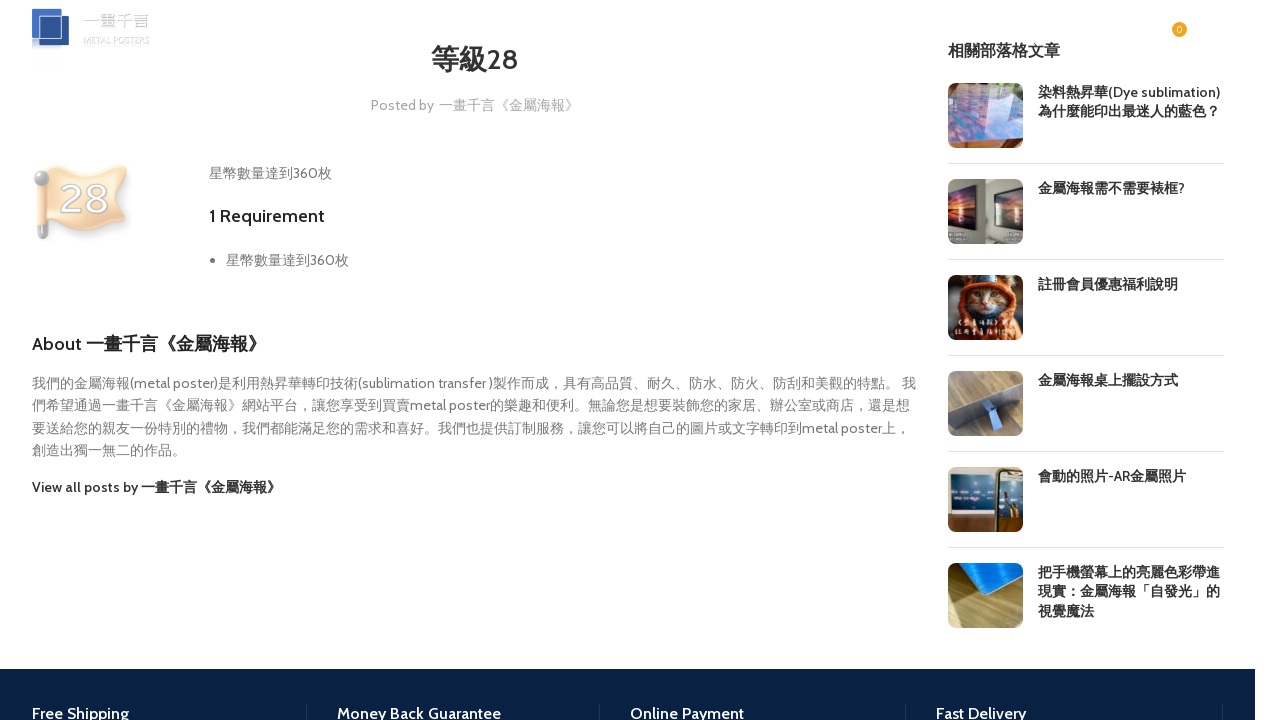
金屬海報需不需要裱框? (1111, 188)
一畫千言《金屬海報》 (509, 105)
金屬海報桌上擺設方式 (1108, 380)
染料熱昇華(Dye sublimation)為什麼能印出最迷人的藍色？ (1129, 102)
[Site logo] (107, 43)
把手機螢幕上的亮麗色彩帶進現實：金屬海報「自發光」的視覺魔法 (1129, 591)
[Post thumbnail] (985, 115)
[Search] (1030, 45)
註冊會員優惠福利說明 (1108, 284)
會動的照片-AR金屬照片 (1112, 476)
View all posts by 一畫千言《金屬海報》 (156, 487)
